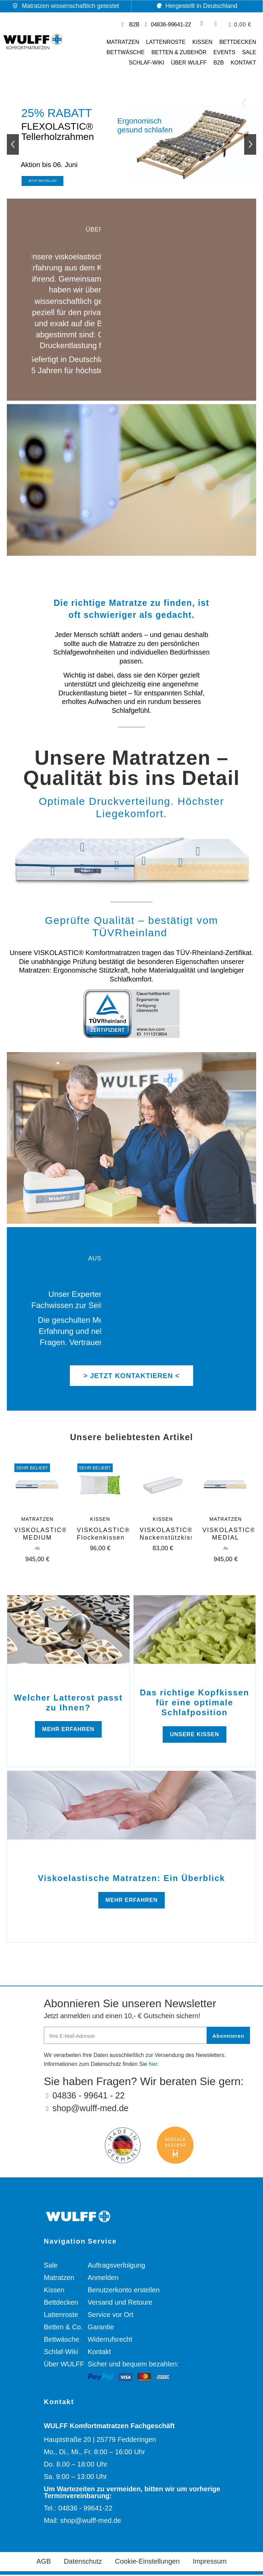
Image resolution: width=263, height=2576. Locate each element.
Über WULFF (188, 63)
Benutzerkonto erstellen (124, 2291)
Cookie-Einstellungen (147, 2562)
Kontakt (243, 63)
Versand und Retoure (120, 2303)
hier (153, 2065)
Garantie (101, 2328)
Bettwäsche (126, 52)
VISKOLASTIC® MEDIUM (40, 1535)
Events (224, 52)
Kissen (202, 42)
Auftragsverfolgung (116, 2266)
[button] (240, 24)
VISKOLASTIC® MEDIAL (228, 1535)
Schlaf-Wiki (146, 63)
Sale (51, 2266)
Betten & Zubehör (178, 52)
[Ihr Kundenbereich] (216, 24)
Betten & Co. (63, 2328)
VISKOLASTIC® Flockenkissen (103, 1535)
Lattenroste (165, 42)
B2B (218, 63)
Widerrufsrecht (110, 2340)
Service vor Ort (110, 2316)
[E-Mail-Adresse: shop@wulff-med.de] (147, 2109)
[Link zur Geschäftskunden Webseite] (129, 24)
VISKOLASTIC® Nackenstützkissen (171, 1535)
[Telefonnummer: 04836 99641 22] (167, 24)
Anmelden (103, 2279)
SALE (249, 52)
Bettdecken (237, 42)
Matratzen (123, 42)
